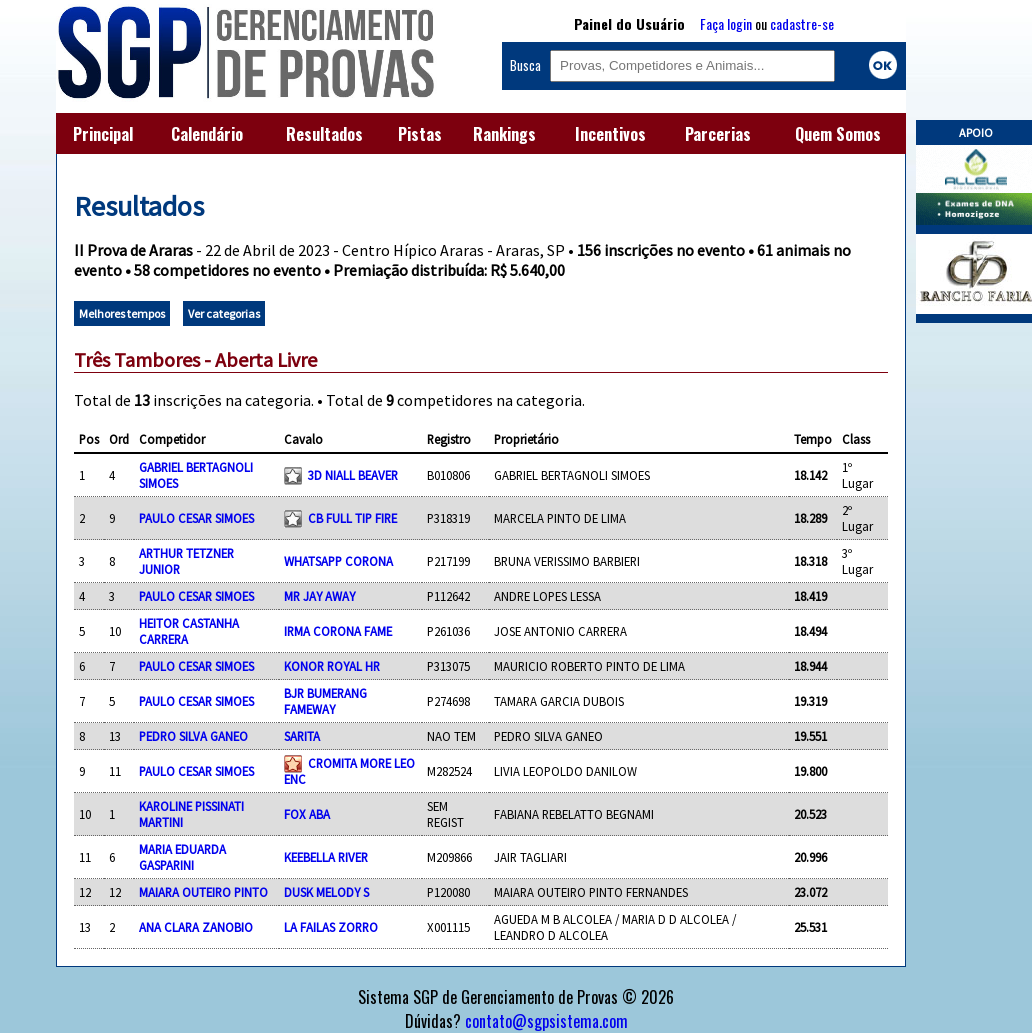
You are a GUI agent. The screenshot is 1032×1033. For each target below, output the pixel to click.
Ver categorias (224, 313)
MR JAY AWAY (319, 596)
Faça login (726, 23)
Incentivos (610, 134)
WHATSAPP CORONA (338, 561)
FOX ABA (307, 814)
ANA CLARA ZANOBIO (196, 927)
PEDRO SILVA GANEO (193, 736)
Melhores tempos (122, 313)
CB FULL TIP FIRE (352, 518)
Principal (103, 134)
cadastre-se (802, 23)
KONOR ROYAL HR (332, 666)
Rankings (504, 134)
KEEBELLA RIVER (326, 857)
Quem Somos (838, 134)
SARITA (302, 736)
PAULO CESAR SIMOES (196, 518)
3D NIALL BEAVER (353, 475)
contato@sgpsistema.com (546, 1021)
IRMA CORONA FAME (338, 631)
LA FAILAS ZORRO (331, 927)
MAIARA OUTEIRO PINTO (203, 892)
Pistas (420, 134)
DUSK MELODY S (326, 892)
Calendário (207, 134)
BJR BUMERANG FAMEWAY (325, 701)
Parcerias (718, 134)
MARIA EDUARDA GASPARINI (182, 857)
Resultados (324, 134)
